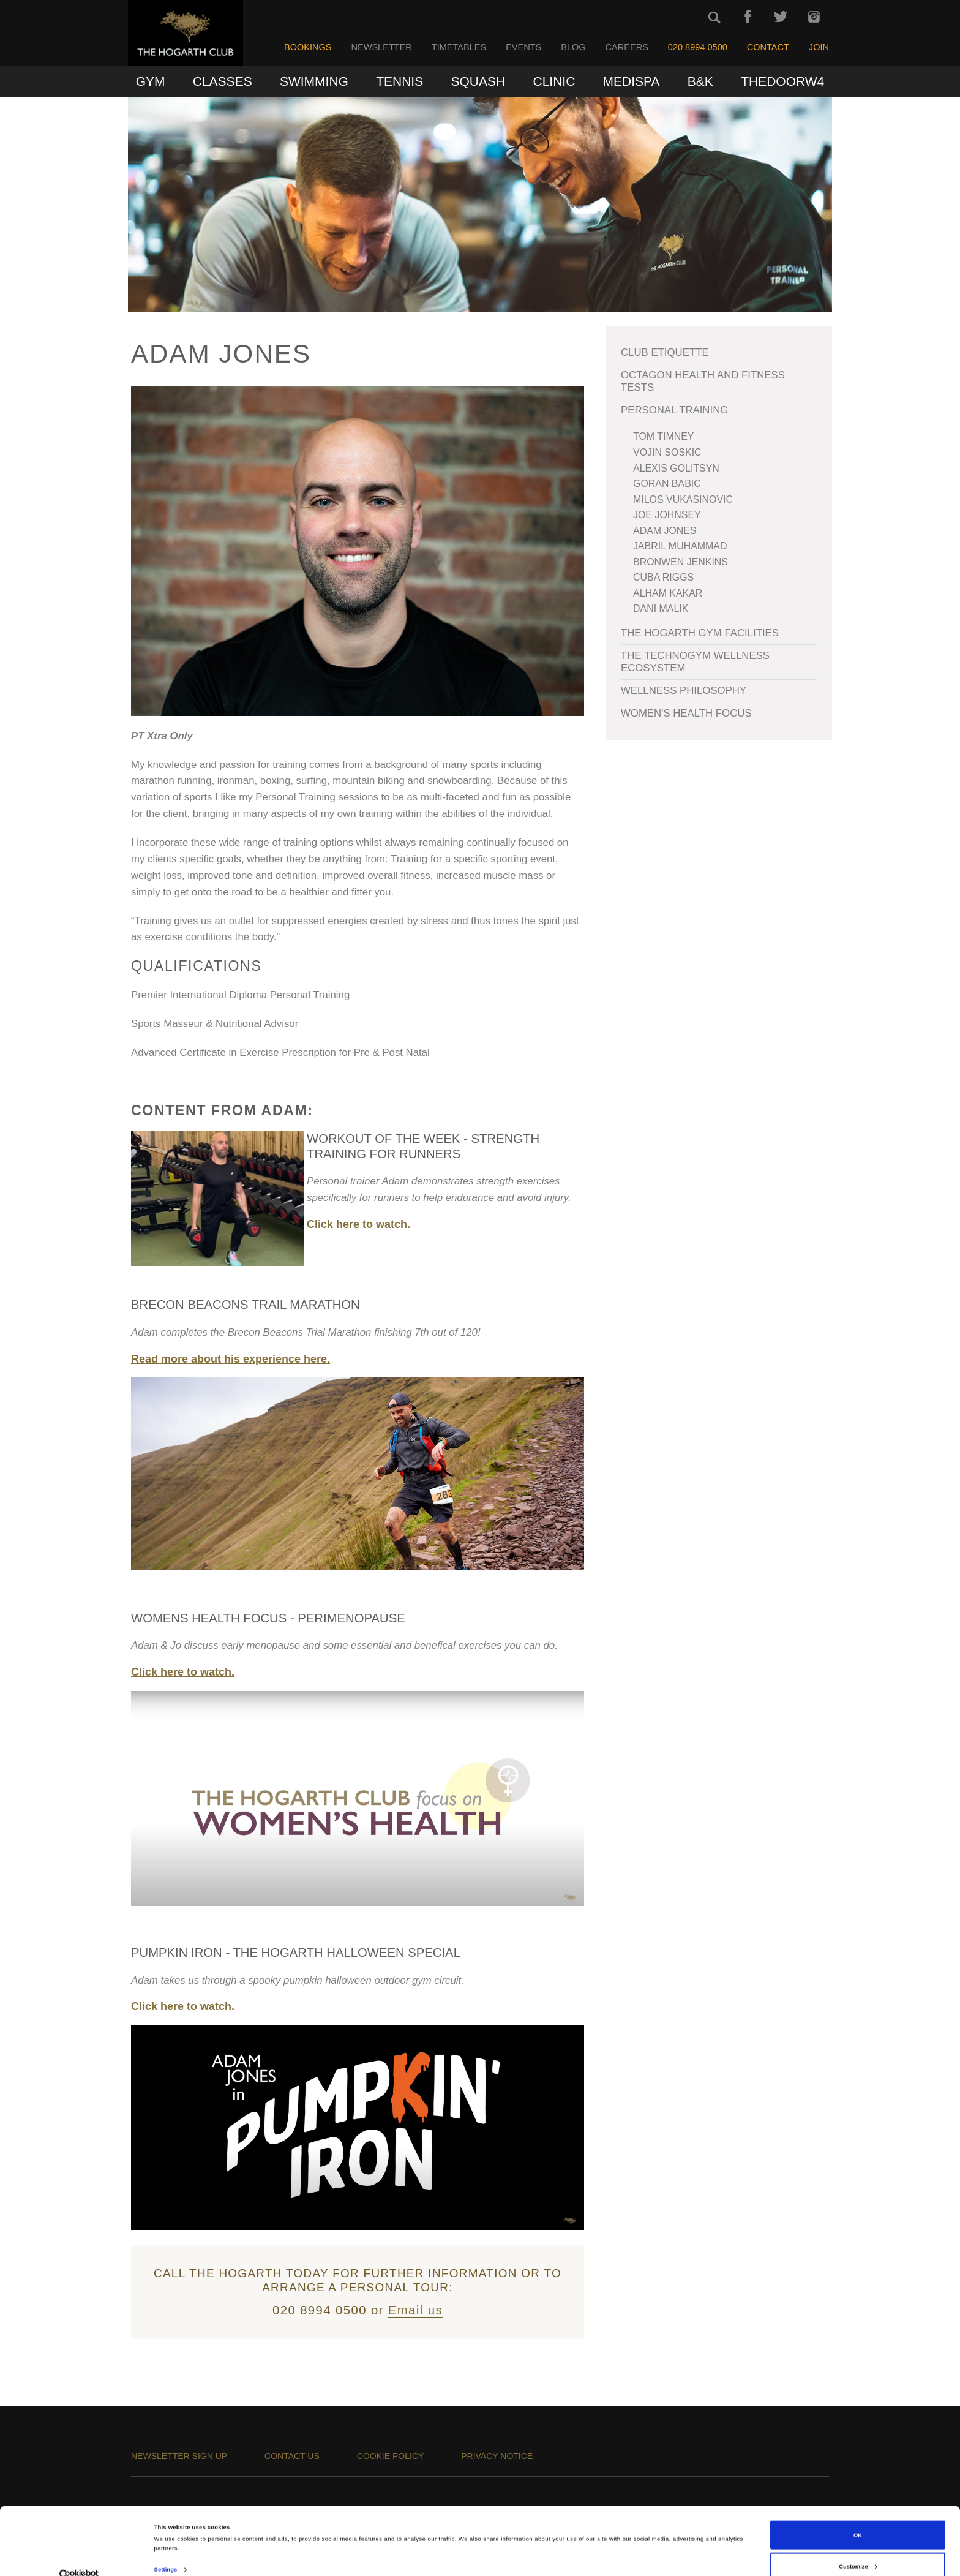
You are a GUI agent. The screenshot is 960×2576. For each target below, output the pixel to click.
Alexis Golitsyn (676, 468)
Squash (478, 81)
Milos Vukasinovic (683, 499)
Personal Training (674, 410)
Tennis (399, 81)
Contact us (292, 2456)
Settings (166, 2550)
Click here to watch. (358, 1224)
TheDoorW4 (782, 81)
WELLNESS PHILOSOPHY (683, 690)
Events (523, 47)
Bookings (308, 47)
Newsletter (381, 47)
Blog (573, 47)
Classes (222, 81)
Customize (858, 2547)
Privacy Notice (497, 2456)
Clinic (554, 81)
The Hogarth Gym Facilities (700, 633)
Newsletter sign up (179, 2456)
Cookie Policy (390, 2456)
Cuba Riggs (663, 577)
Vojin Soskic (667, 452)
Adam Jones (665, 530)
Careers (627, 47)
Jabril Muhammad (680, 546)
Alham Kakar (667, 593)
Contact (768, 47)
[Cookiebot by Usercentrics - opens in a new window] (79, 2555)
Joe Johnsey (667, 515)
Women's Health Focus (686, 713)
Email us (415, 2310)
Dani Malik (660, 608)
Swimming (314, 81)
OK (857, 2515)
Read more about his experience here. (230, 1359)
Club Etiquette (665, 352)
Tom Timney (663, 436)
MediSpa (631, 81)
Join (819, 47)
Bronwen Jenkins (680, 562)
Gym (150, 81)
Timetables (459, 47)
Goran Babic (667, 483)
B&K (700, 81)
